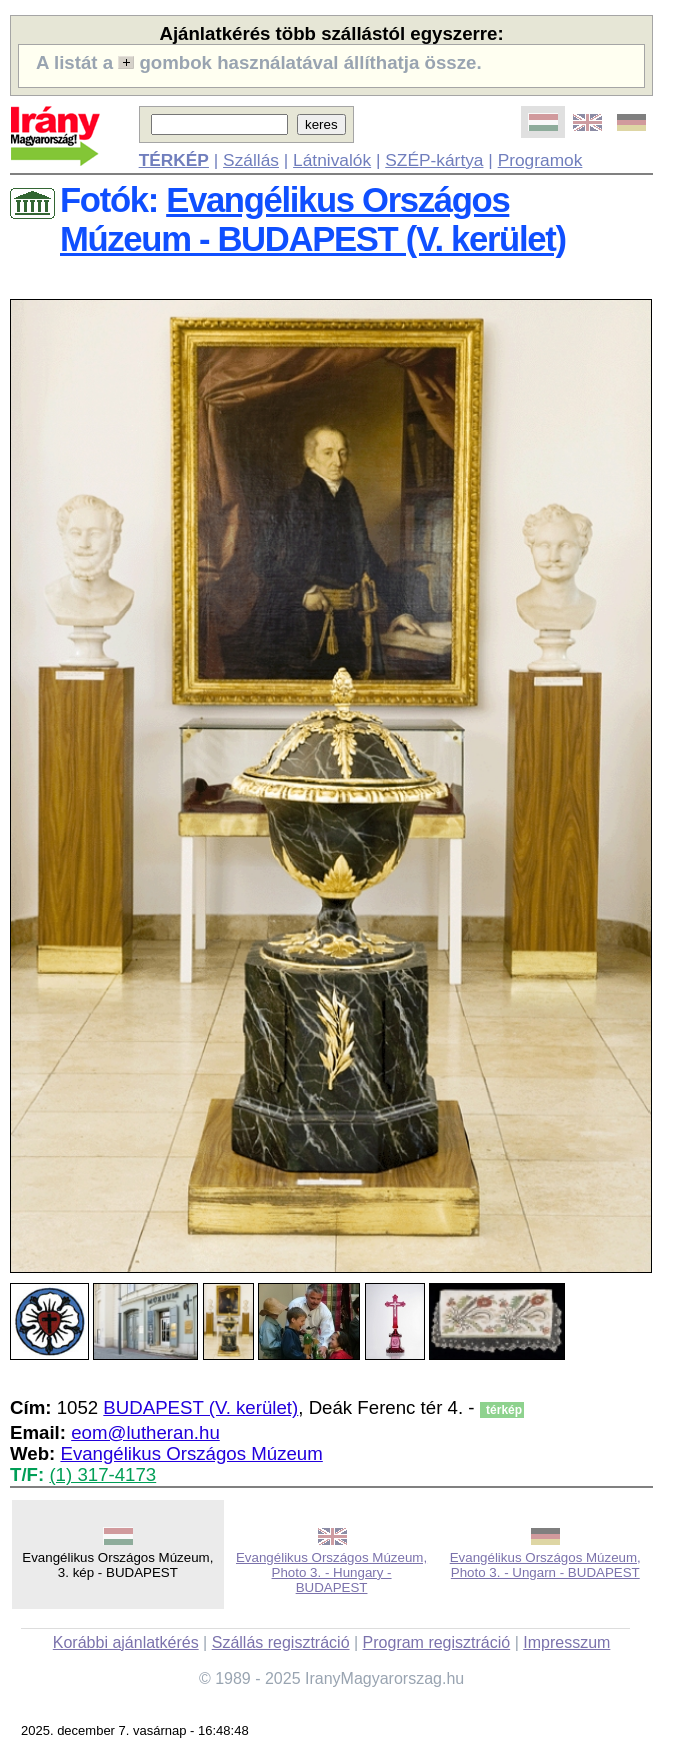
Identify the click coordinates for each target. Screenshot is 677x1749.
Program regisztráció (437, 1642)
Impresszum (566, 1642)
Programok (540, 160)
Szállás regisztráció (281, 1642)
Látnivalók (332, 160)
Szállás (251, 160)
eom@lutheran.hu (145, 1432)
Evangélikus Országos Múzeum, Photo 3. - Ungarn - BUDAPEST (545, 1565)
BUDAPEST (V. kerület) (200, 1407)
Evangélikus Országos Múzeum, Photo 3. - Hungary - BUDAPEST (331, 1572)
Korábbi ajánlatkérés (126, 1642)
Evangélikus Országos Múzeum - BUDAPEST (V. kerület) (313, 219)
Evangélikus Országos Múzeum (191, 1453)
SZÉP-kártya (434, 160)
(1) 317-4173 (102, 1474)
